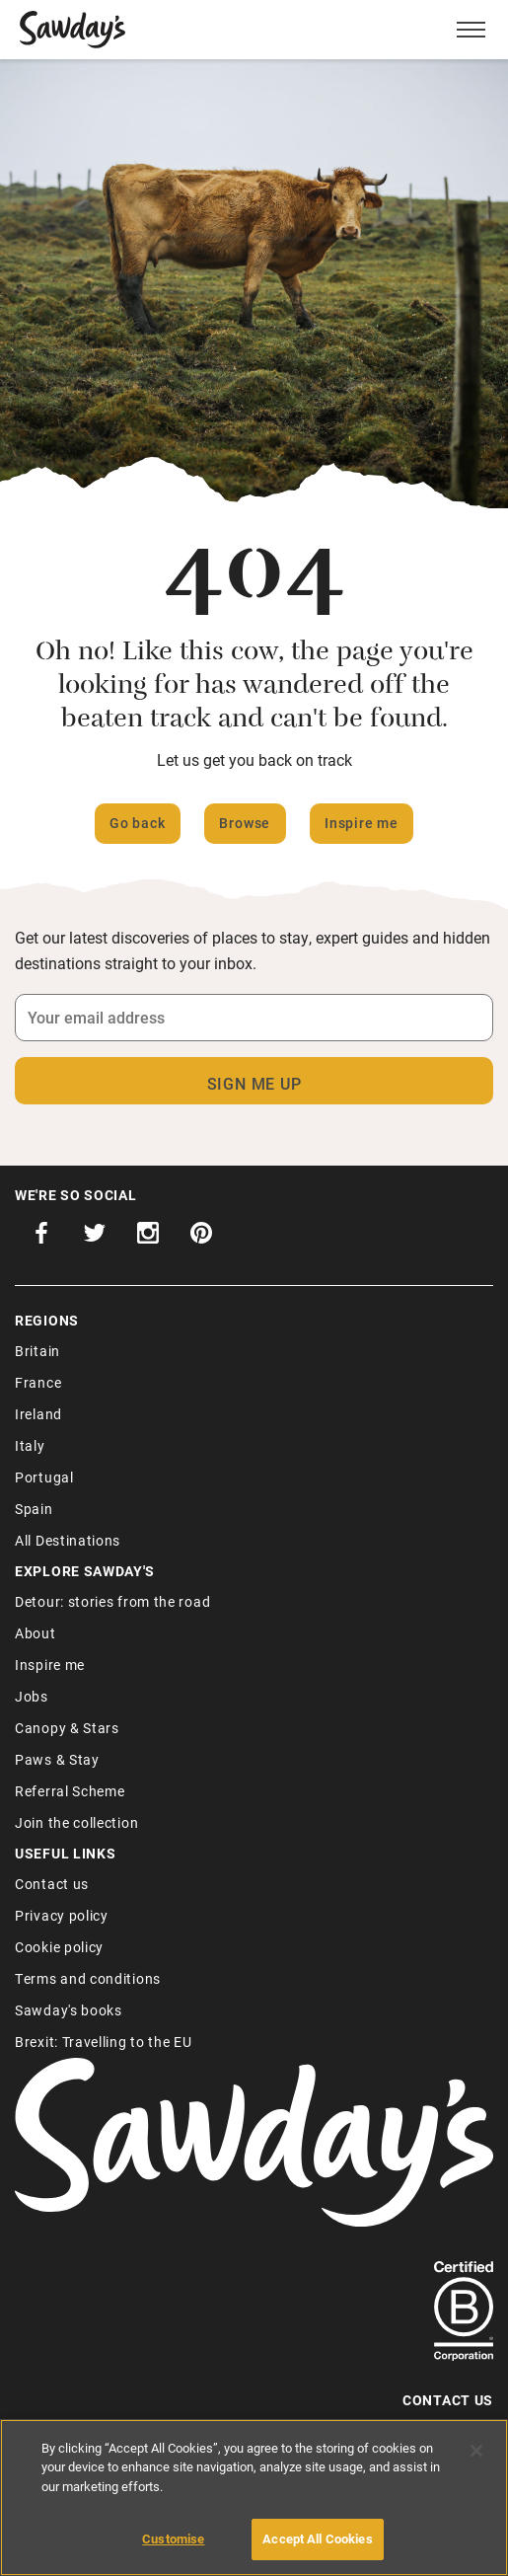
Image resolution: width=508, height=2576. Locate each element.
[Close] (476, 2450)
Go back (137, 822)
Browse (244, 822)
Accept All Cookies (317, 2538)
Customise (173, 2538)
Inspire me (362, 822)
